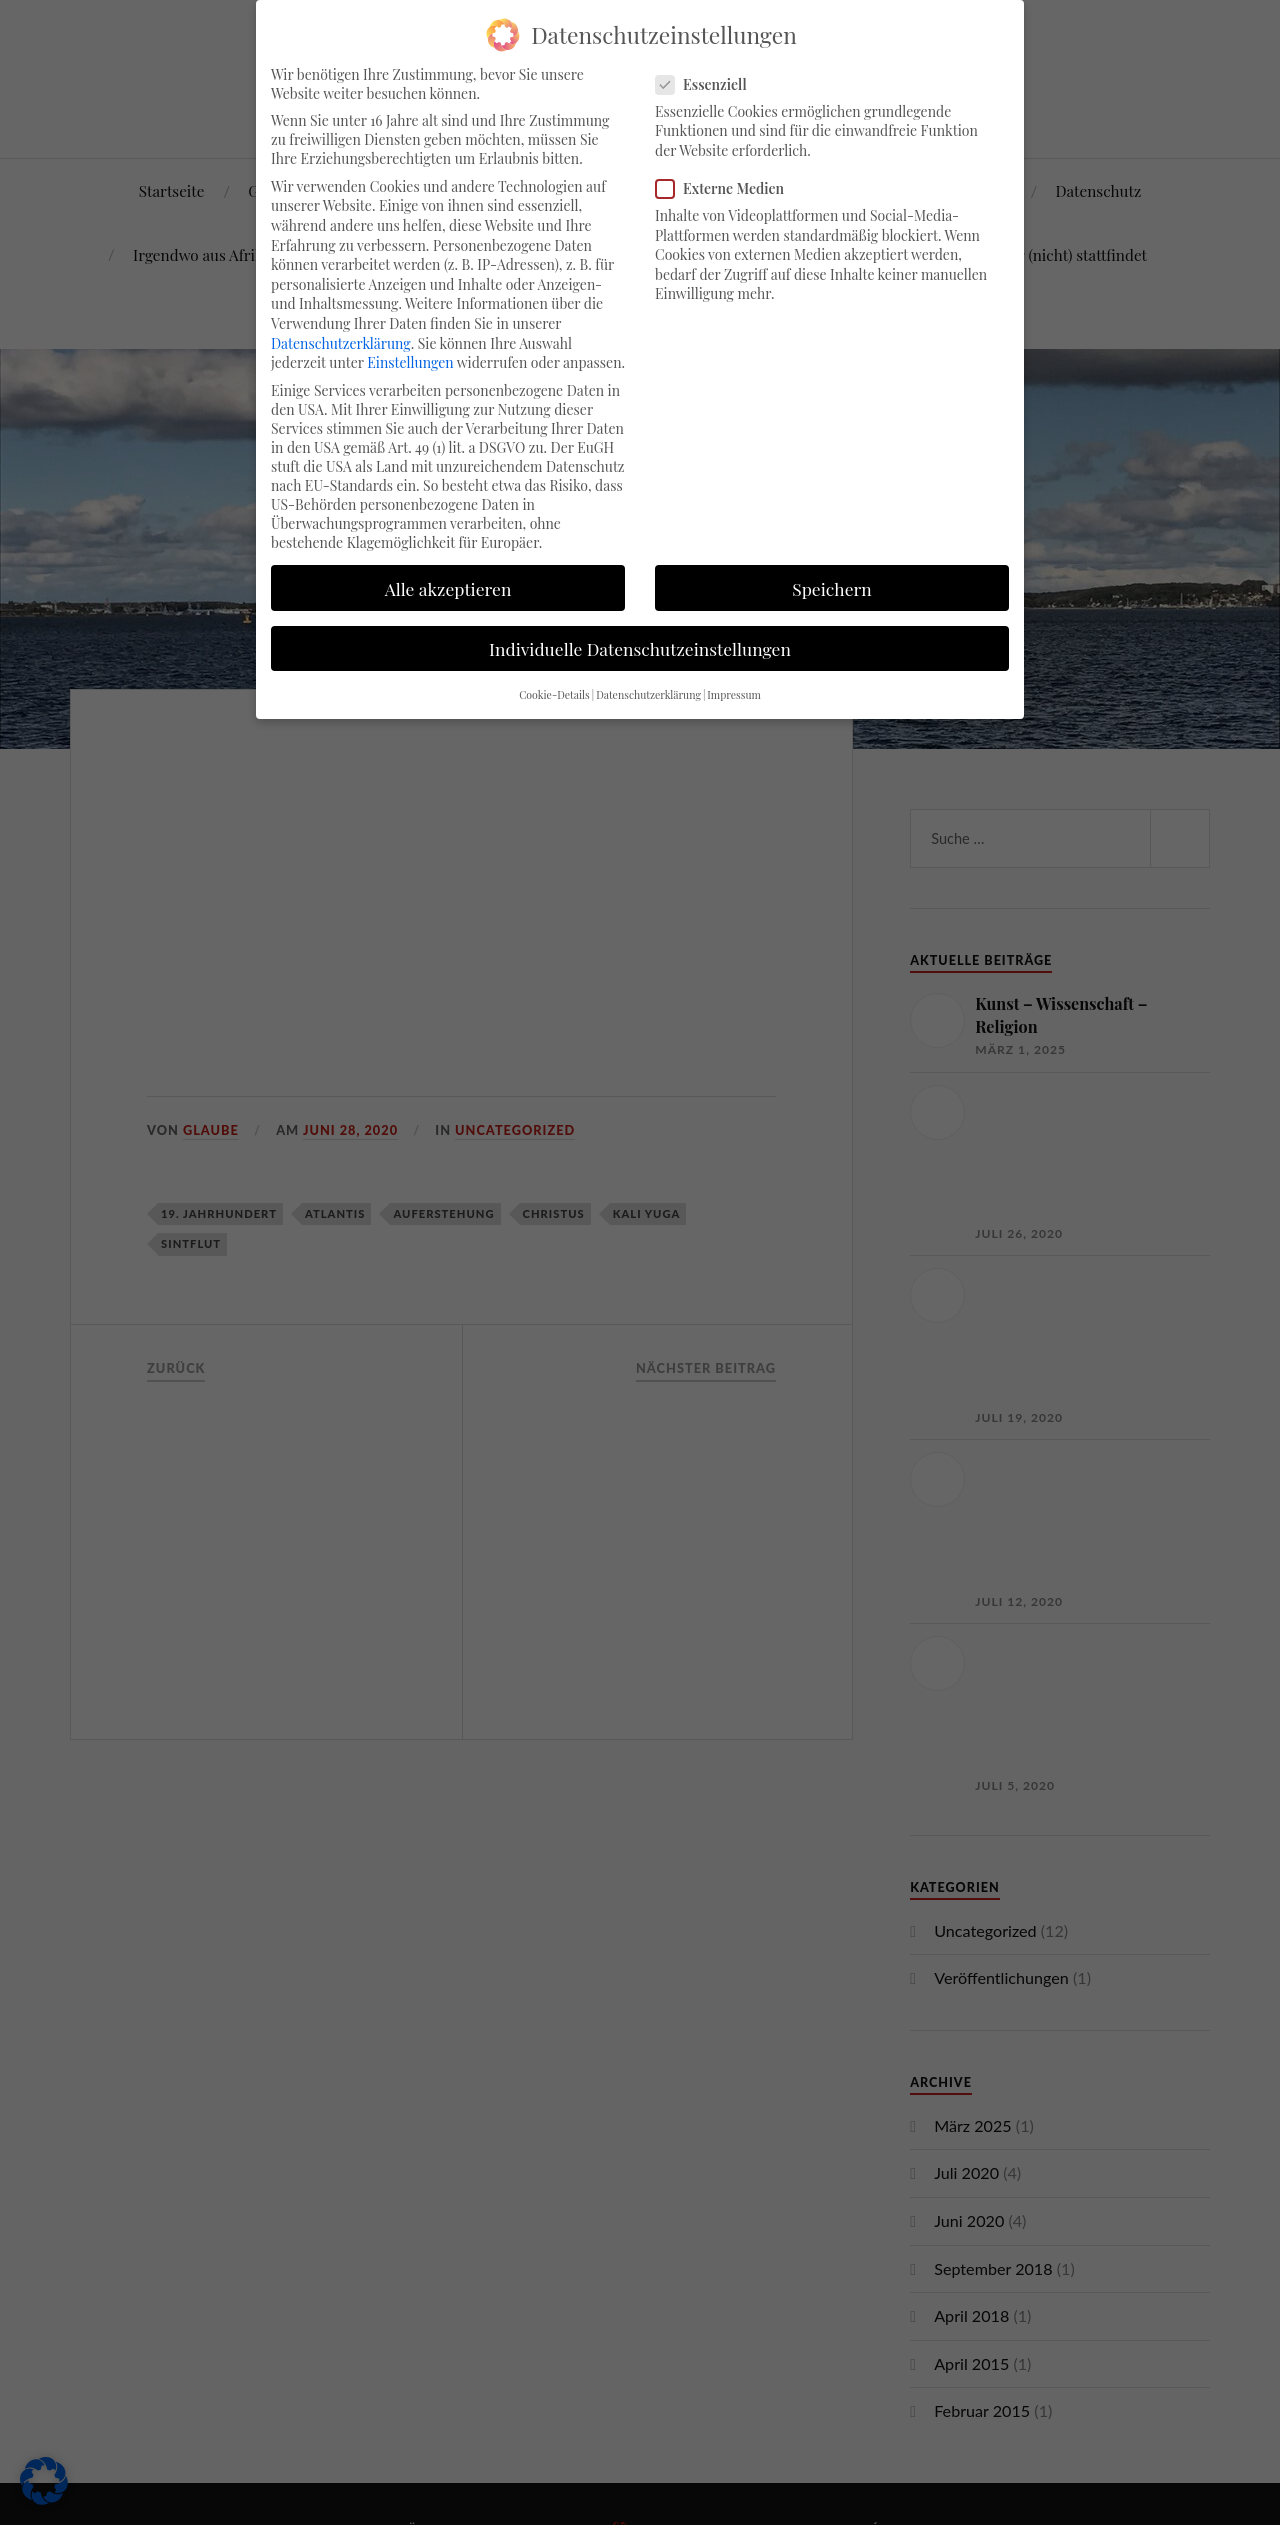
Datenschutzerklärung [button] (648, 695)
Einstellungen (410, 362)
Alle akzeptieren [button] (448, 588)
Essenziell (709, 84)
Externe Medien (728, 188)
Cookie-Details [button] (554, 695)
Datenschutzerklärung (341, 343)
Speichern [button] (832, 588)
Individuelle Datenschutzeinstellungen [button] (640, 648)
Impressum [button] (734, 695)
